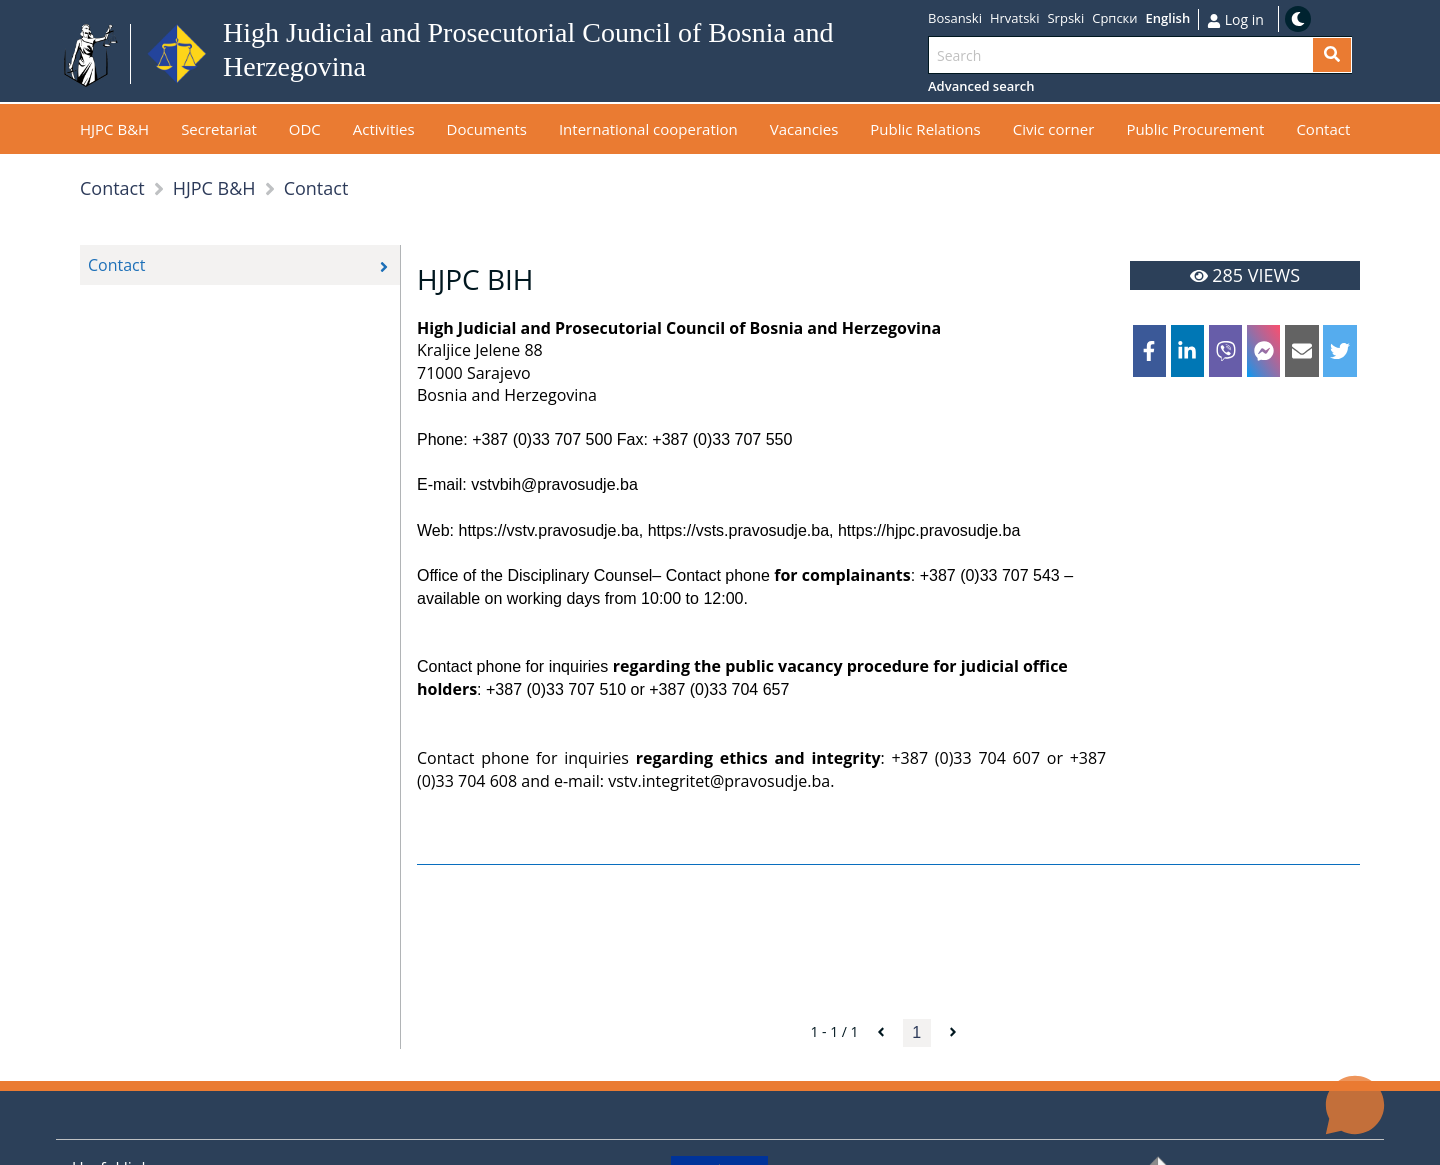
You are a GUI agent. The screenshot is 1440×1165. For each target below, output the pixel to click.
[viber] (1226, 351)
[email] (1302, 351)
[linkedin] (1188, 351)
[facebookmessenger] (1264, 351)
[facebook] (1150, 351)
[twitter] (1340, 351)
